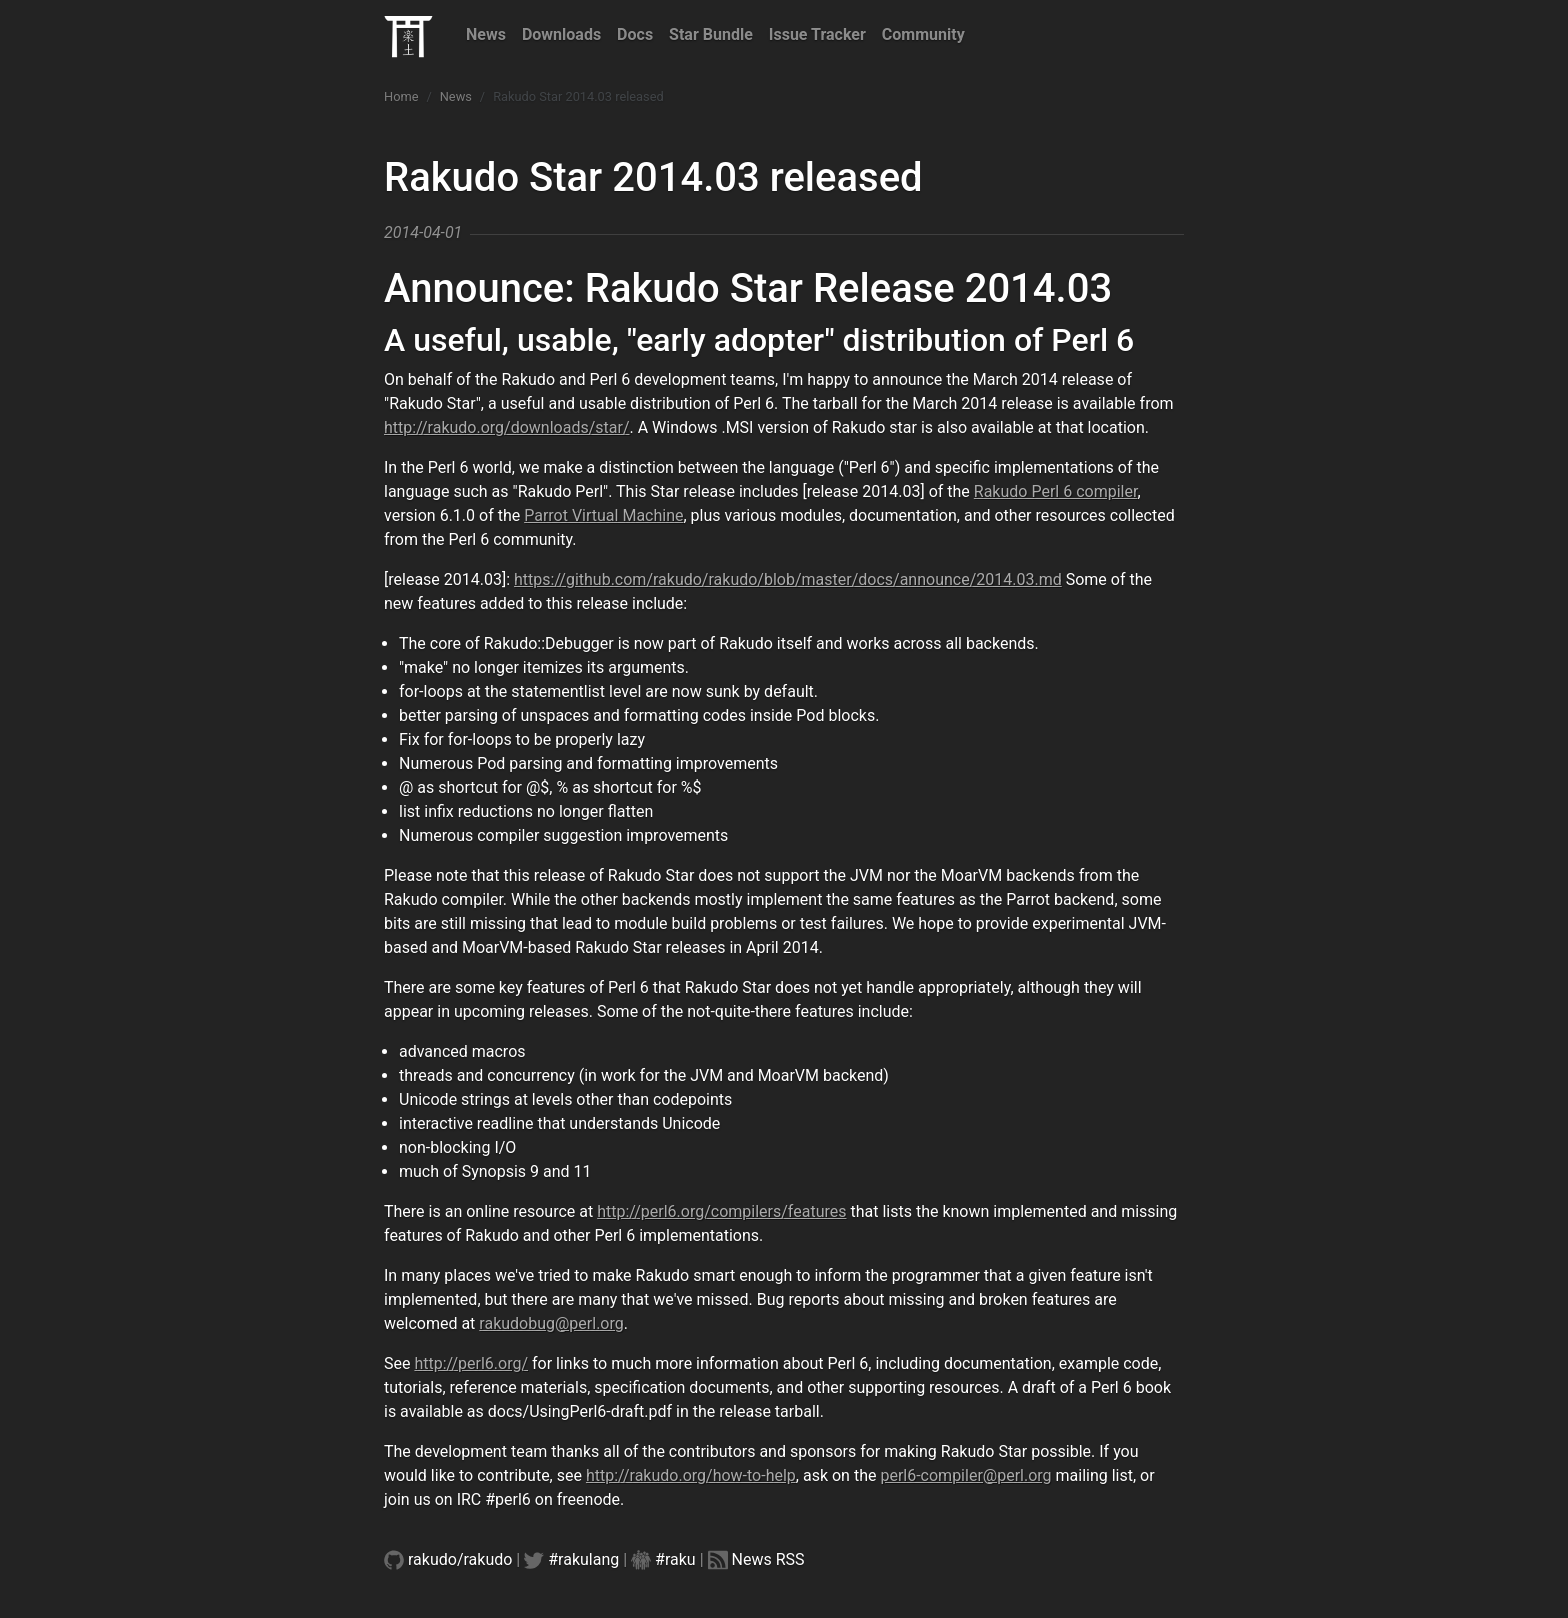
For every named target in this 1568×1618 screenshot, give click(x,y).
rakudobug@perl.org (551, 1323)
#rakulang (583, 1559)
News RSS (768, 1559)
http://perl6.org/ (471, 1363)
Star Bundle (711, 34)
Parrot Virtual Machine (603, 515)
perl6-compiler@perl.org (965, 1475)
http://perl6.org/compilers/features (721, 1211)
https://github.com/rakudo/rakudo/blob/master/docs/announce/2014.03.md (788, 579)
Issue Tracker (817, 34)
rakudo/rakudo (460, 1559)
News (486, 34)
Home (401, 96)
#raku (675, 1559)
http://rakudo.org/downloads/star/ (507, 427)
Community (923, 34)
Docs (635, 34)
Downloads (561, 34)
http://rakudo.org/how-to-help (691, 1475)
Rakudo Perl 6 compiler (1056, 491)
